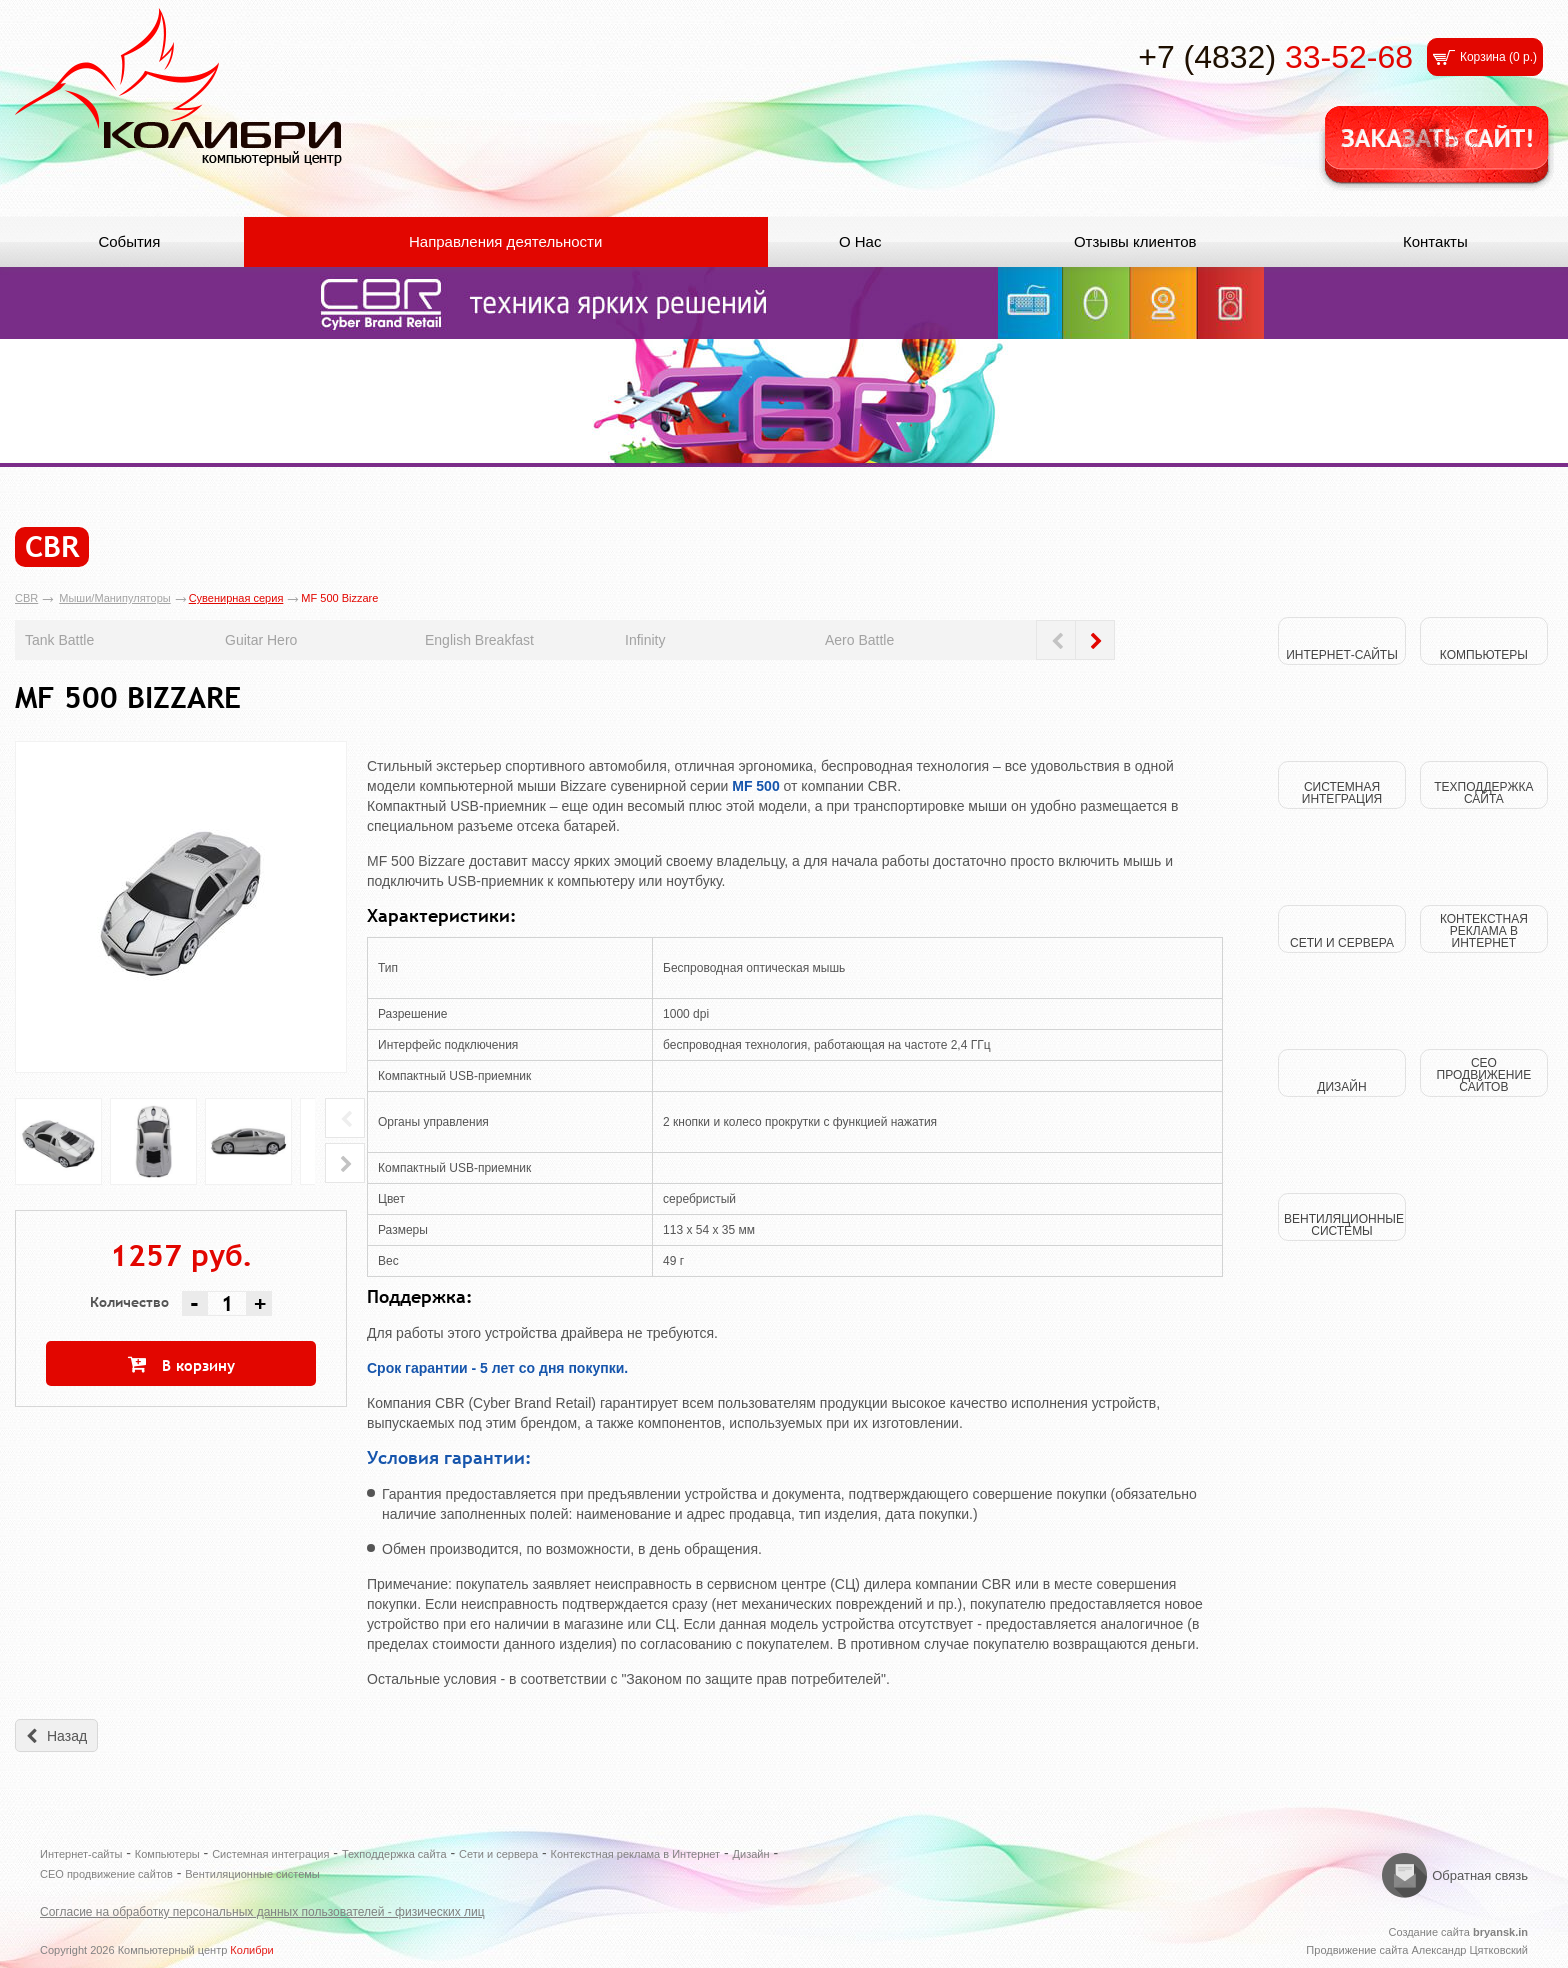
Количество (129, 1302)
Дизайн (751, 1854)
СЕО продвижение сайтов (106, 1874)
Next (1095, 640)
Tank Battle (59, 640)
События (129, 241)
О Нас (860, 241)
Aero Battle (859, 640)
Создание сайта (1458, 1932)
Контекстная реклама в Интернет (636, 1854)
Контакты (1435, 241)
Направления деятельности (505, 241)
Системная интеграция (270, 1854)
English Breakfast (479, 640)
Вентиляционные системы (252, 1874)
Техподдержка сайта (394, 1854)
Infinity (645, 640)
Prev (1056, 640)
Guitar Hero (261, 640)
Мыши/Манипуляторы (114, 598)
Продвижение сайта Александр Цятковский (1417, 1950)
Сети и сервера (498, 1854)
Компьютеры (167, 1854)
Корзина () (1498, 57)
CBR (26, 598)
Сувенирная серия (236, 598)
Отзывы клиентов (1135, 241)
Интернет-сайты (81, 1854)
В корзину (198, 1365)
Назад (67, 1736)
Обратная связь (1480, 1875)
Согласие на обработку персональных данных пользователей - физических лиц (262, 1912)
